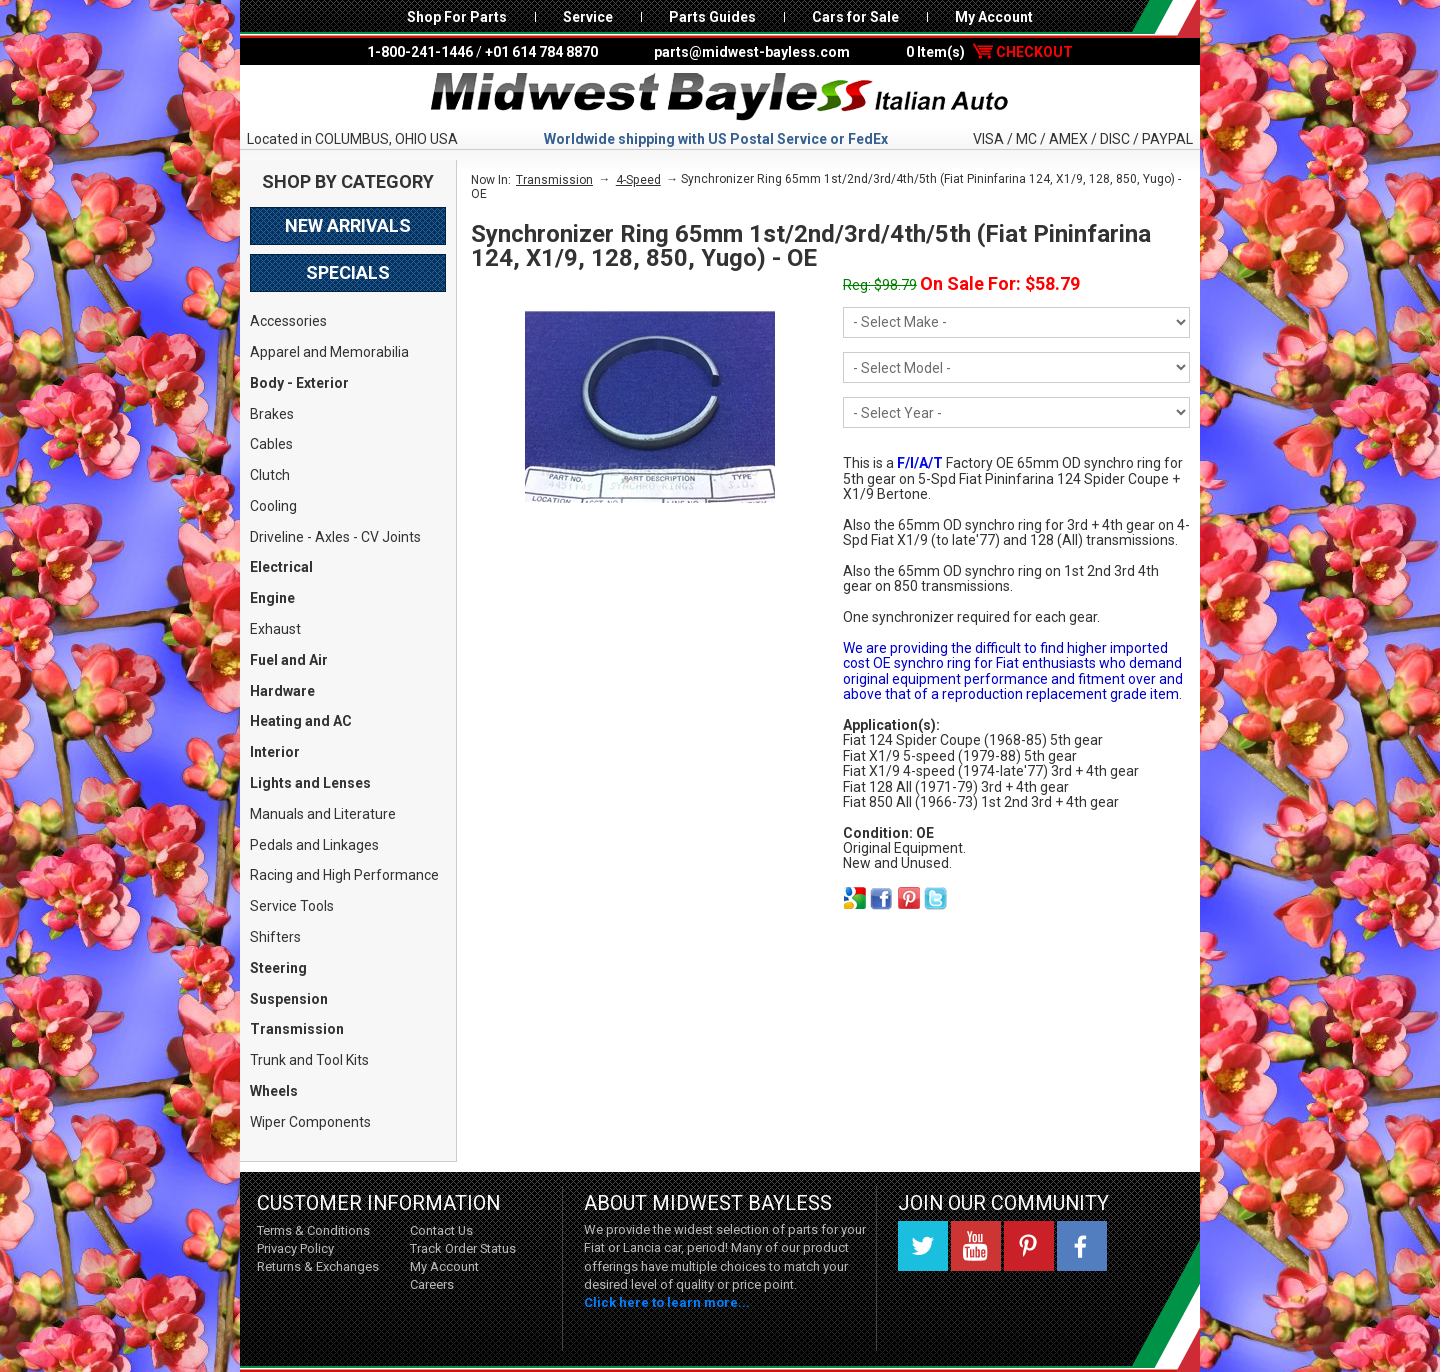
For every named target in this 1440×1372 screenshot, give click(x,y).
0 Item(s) (989, 52)
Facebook (1082, 1246)
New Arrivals (348, 225)
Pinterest (1029, 1246)
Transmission (297, 1029)
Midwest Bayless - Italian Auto (720, 97)
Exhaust (275, 629)
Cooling (273, 506)
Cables (271, 444)
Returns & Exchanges (318, 1266)
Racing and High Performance (344, 875)
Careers (432, 1284)
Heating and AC (301, 721)
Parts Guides (712, 17)
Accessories (288, 321)
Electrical (281, 567)
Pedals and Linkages (314, 845)
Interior (275, 752)
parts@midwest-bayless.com (752, 52)
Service (588, 17)
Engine (272, 598)
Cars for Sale (855, 17)
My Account (994, 17)
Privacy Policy (295, 1248)
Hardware (282, 691)
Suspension (289, 999)
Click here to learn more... (667, 1302)
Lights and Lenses (310, 783)
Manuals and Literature (323, 814)
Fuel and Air (289, 660)
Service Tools (292, 906)
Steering (278, 968)
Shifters (275, 937)
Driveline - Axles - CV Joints (335, 537)
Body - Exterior (299, 383)
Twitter (923, 1246)
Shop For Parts (457, 17)
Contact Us (441, 1230)
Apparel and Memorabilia (329, 352)
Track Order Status (463, 1248)
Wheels (274, 1091)
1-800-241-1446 (420, 52)
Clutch (270, 475)
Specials (348, 272)
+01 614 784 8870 (541, 52)
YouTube (976, 1246)
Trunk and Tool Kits (309, 1060)
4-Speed (638, 180)
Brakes (272, 414)
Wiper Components (310, 1122)
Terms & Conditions (313, 1230)
